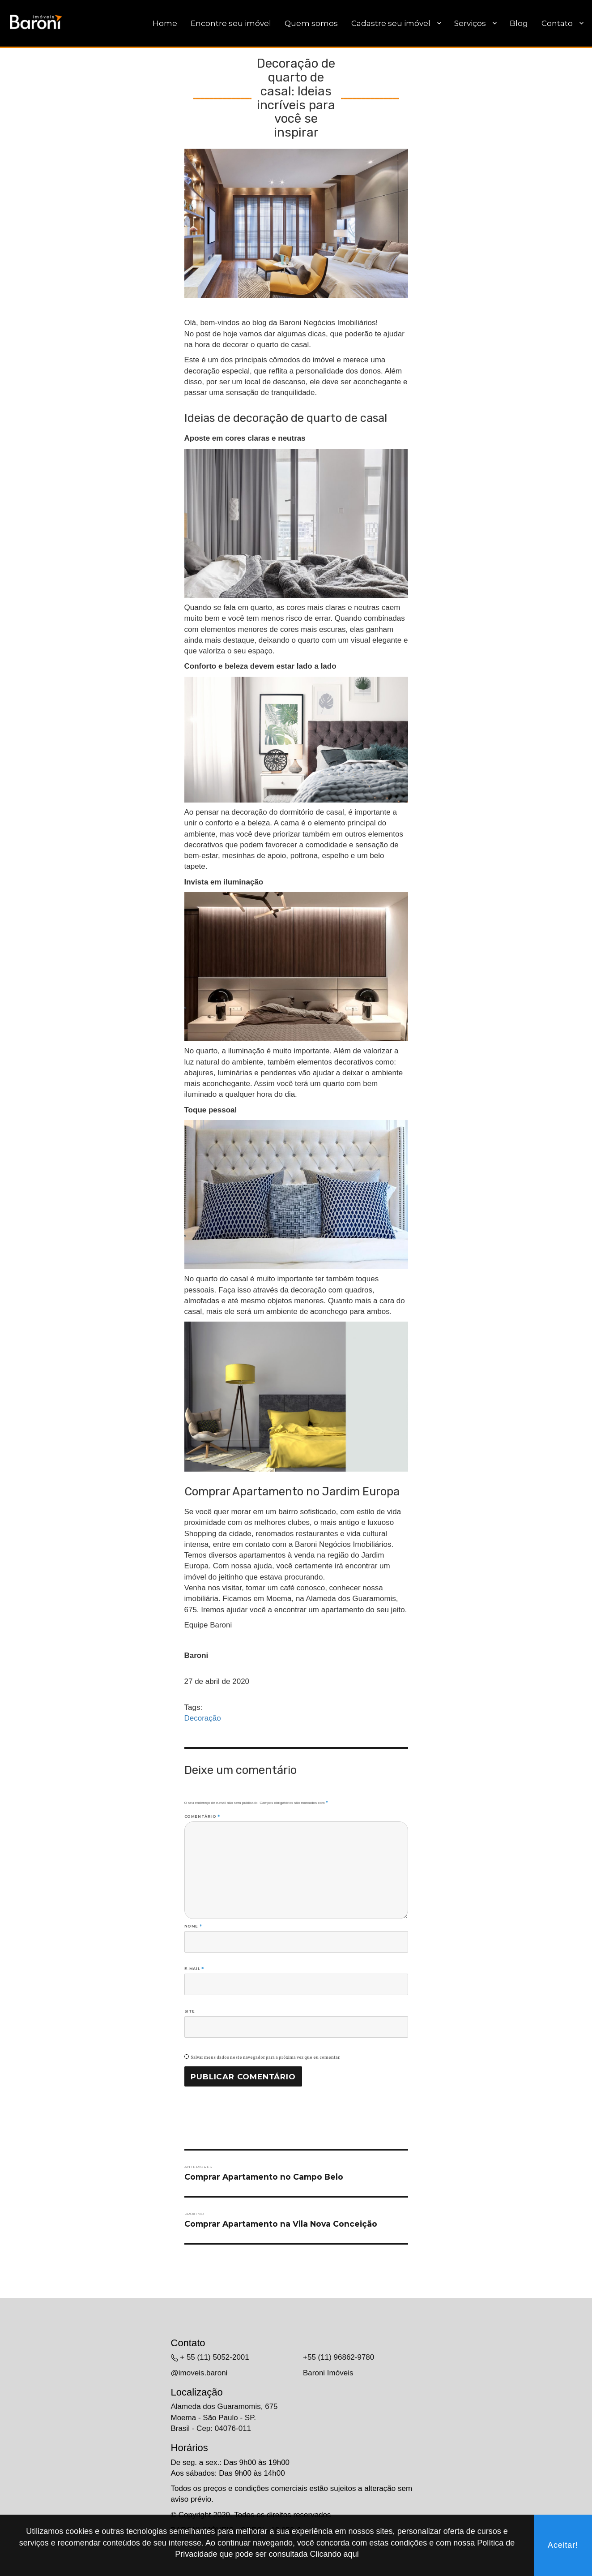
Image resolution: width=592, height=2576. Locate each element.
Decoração (202, 1718)
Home (165, 23)
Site (190, 2011)
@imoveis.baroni (199, 2373)
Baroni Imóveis (328, 2373)
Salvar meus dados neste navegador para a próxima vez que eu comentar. (266, 2057)
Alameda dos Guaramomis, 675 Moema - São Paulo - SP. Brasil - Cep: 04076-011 (224, 2417)
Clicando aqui (334, 2554)
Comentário (202, 1816)
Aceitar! (563, 2545)
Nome (193, 1926)
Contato (557, 23)
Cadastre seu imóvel (390, 23)
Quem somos (311, 23)
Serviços (470, 23)
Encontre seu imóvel (231, 23)
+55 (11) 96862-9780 (338, 2357)
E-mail (194, 1968)
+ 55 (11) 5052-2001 (214, 2357)
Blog (519, 23)
